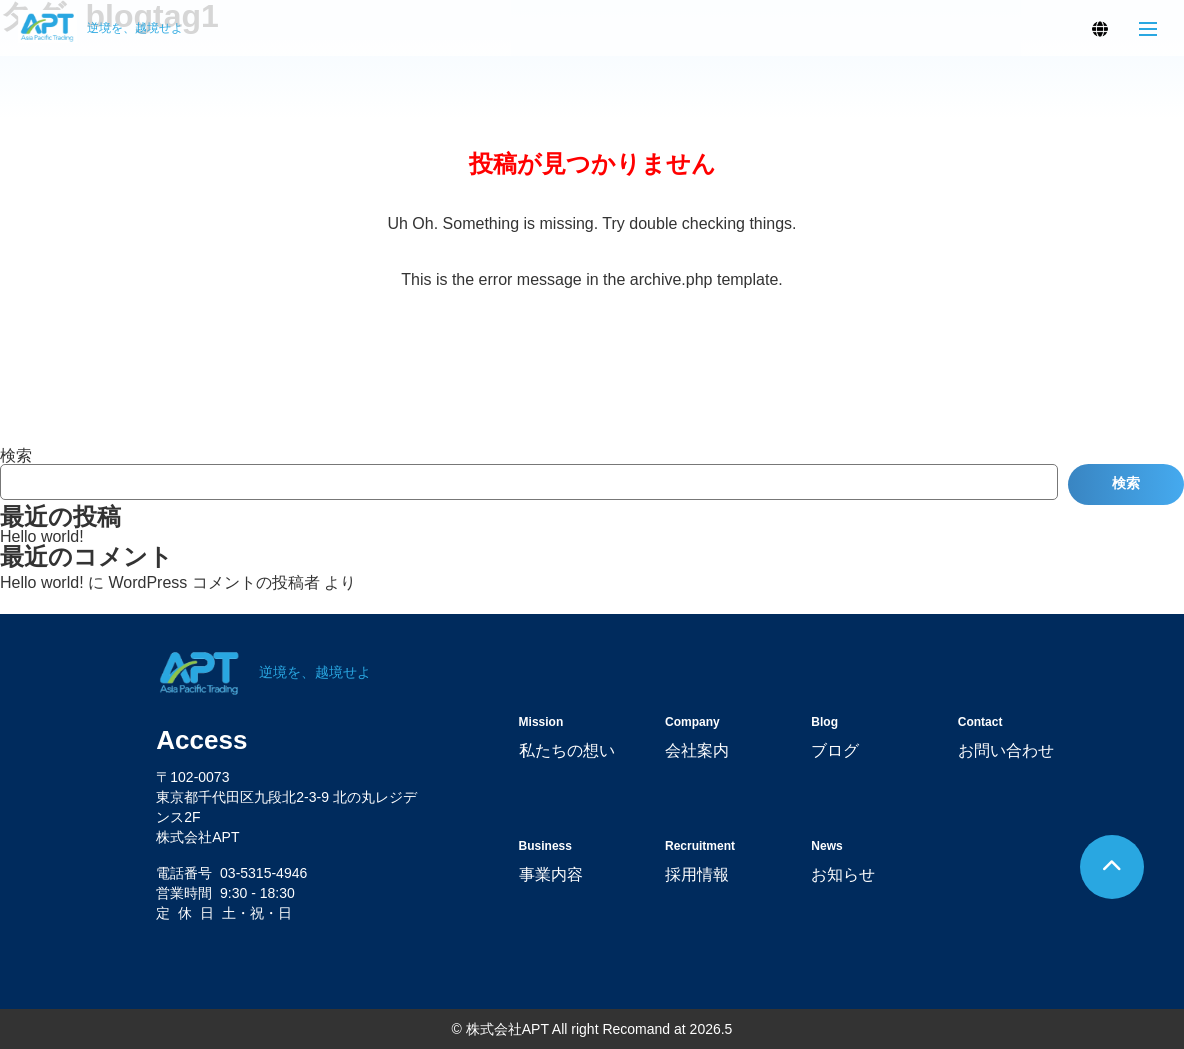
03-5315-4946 (263, 873)
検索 (16, 455)
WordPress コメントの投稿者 (213, 582)
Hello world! (42, 537)
